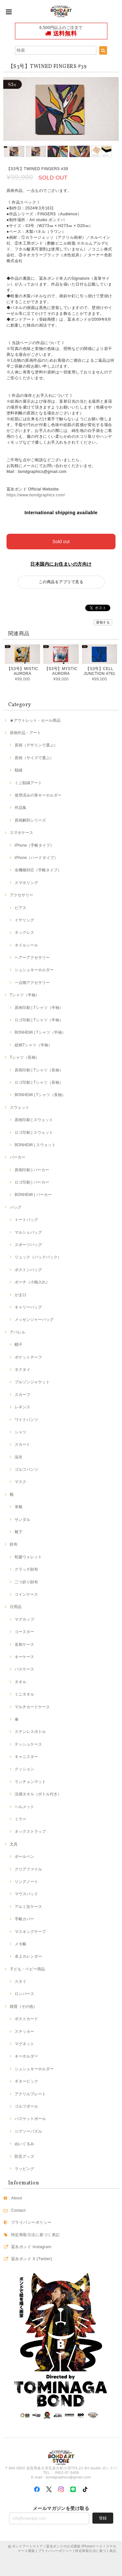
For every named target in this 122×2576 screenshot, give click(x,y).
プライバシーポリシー (31, 2222)
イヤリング (24, 920)
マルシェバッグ (28, 1232)
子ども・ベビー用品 (27, 1969)
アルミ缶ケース (28, 1906)
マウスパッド (26, 1894)
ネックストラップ (30, 1831)
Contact (18, 2210)
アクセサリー (21, 895)
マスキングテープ (30, 1931)
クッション (24, 1769)
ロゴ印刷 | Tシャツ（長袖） (39, 1082)
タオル (20, 1682)
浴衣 (18, 1457)
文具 (14, 1844)
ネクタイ (22, 1369)
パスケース (24, 1669)
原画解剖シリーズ (30, 820)
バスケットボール (30, 2118)
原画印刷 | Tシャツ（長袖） (39, 1070)
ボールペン (24, 1856)
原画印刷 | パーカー (32, 1170)
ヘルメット (24, 1807)
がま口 (20, 1295)
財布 (14, 1544)
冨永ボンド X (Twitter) (31, 2259)
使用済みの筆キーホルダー (38, 795)
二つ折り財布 (26, 1582)
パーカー (17, 1157)
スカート (22, 1444)
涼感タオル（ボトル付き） (38, 1794)
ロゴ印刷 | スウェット (34, 1132)
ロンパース (24, 1994)
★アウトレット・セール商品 (35, 720)
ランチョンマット (30, 1781)
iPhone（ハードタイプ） (36, 857)
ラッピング (24, 2169)
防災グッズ (24, 2156)
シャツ (20, 1432)
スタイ (20, 1981)
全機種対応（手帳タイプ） (38, 870)
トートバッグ (26, 1219)
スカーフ (22, 1394)
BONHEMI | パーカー (33, 1194)
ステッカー (24, 2031)
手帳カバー (24, 1919)
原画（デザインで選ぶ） (36, 745)
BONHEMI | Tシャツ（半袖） (40, 1032)
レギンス (22, 1407)
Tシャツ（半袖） (24, 995)
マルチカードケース (32, 1707)
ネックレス (24, 932)
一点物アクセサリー (32, 982)
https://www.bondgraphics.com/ (36, 495)
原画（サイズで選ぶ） (34, 758)
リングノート (26, 1881)
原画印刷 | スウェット (34, 1120)
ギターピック (26, 2081)
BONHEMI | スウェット (35, 1145)
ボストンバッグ (28, 1270)
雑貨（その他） (23, 2006)
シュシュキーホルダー (34, 970)
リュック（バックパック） (38, 1257)
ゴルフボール (26, 2106)
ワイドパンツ (26, 1419)
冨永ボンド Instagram (31, 2247)
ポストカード (26, 2019)
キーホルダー (26, 2056)
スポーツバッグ (28, 1244)
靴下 (18, 1532)
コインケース (26, 1594)
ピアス (20, 908)
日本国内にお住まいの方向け (60, 564)
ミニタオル (24, 1694)
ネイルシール (26, 945)
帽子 (18, 1344)
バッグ (15, 1207)
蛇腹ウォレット (28, 1557)
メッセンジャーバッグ (34, 1319)
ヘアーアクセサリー (32, 957)
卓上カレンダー (28, 1956)
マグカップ (24, 1619)
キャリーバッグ (28, 1307)
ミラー (20, 1819)
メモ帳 (20, 1944)
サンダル (22, 1519)
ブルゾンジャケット (32, 1382)
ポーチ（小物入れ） (32, 1282)
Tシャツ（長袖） (24, 1057)
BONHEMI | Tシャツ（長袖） (40, 1095)
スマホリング (26, 882)
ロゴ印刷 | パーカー (32, 1182)
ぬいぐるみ (24, 2143)
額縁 (18, 770)
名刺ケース (24, 1644)
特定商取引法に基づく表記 (35, 2235)
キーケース (24, 1657)
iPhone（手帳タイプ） (34, 845)
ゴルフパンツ (26, 1469)
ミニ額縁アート (28, 783)
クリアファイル (28, 1869)
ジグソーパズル (28, 2131)
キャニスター (26, 1756)
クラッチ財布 (26, 1569)
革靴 (18, 1507)
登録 (103, 2518)
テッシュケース (28, 1744)
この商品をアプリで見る (61, 582)
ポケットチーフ (28, 1357)
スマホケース (21, 832)
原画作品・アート (25, 733)
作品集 (20, 807)
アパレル (17, 1332)
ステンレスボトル (30, 1731)
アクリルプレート (30, 2094)
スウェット (19, 1107)
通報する (103, 622)
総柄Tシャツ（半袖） (33, 1045)
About (16, 2198)
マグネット (24, 2044)
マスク (20, 1482)
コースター (24, 1632)
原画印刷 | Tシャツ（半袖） (39, 1007)
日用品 (15, 1606)
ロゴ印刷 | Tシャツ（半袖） (39, 1020)
